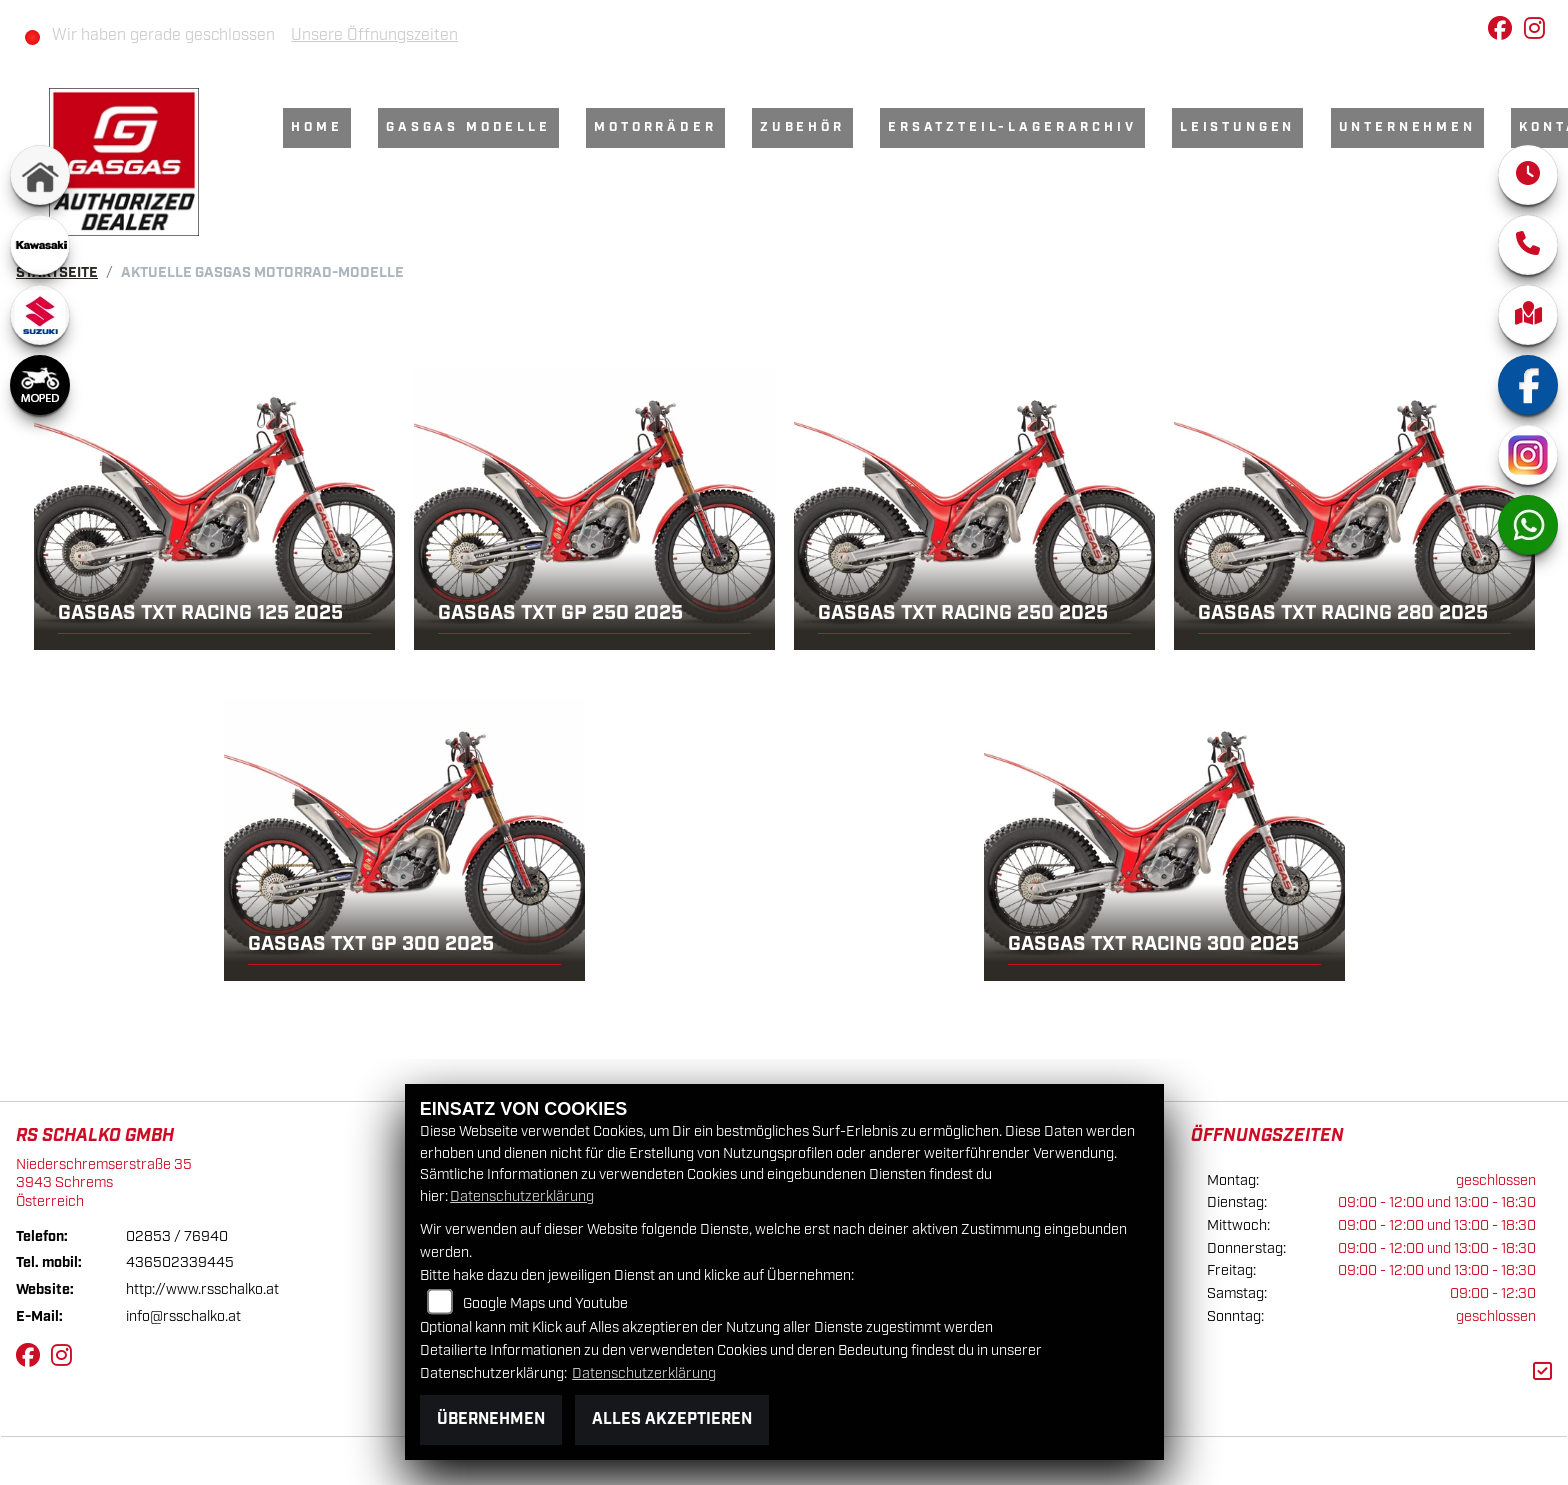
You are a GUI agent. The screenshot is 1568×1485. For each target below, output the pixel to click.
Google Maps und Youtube (545, 1303)
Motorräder (655, 127)
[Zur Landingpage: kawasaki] (40, 245)
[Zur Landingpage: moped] (40, 385)
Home (316, 127)
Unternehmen (1407, 127)
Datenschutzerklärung (522, 1196)
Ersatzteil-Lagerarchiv (1012, 127)
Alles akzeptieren (672, 1419)
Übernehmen (491, 1419)
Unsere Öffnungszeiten (374, 35)
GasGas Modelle (468, 127)
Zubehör (802, 127)
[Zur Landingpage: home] (40, 175)
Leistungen (1237, 127)
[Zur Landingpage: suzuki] (40, 315)
